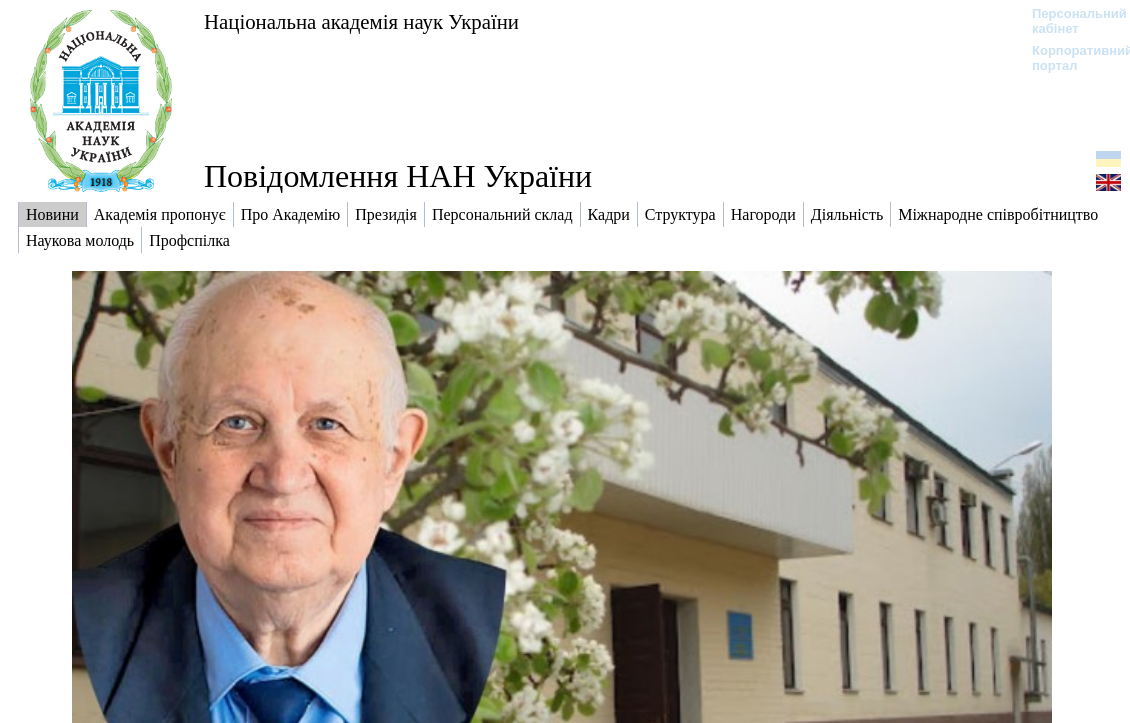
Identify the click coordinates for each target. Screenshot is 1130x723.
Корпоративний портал (1069, 58)
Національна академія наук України (361, 21)
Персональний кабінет (1069, 21)
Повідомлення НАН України (398, 176)
